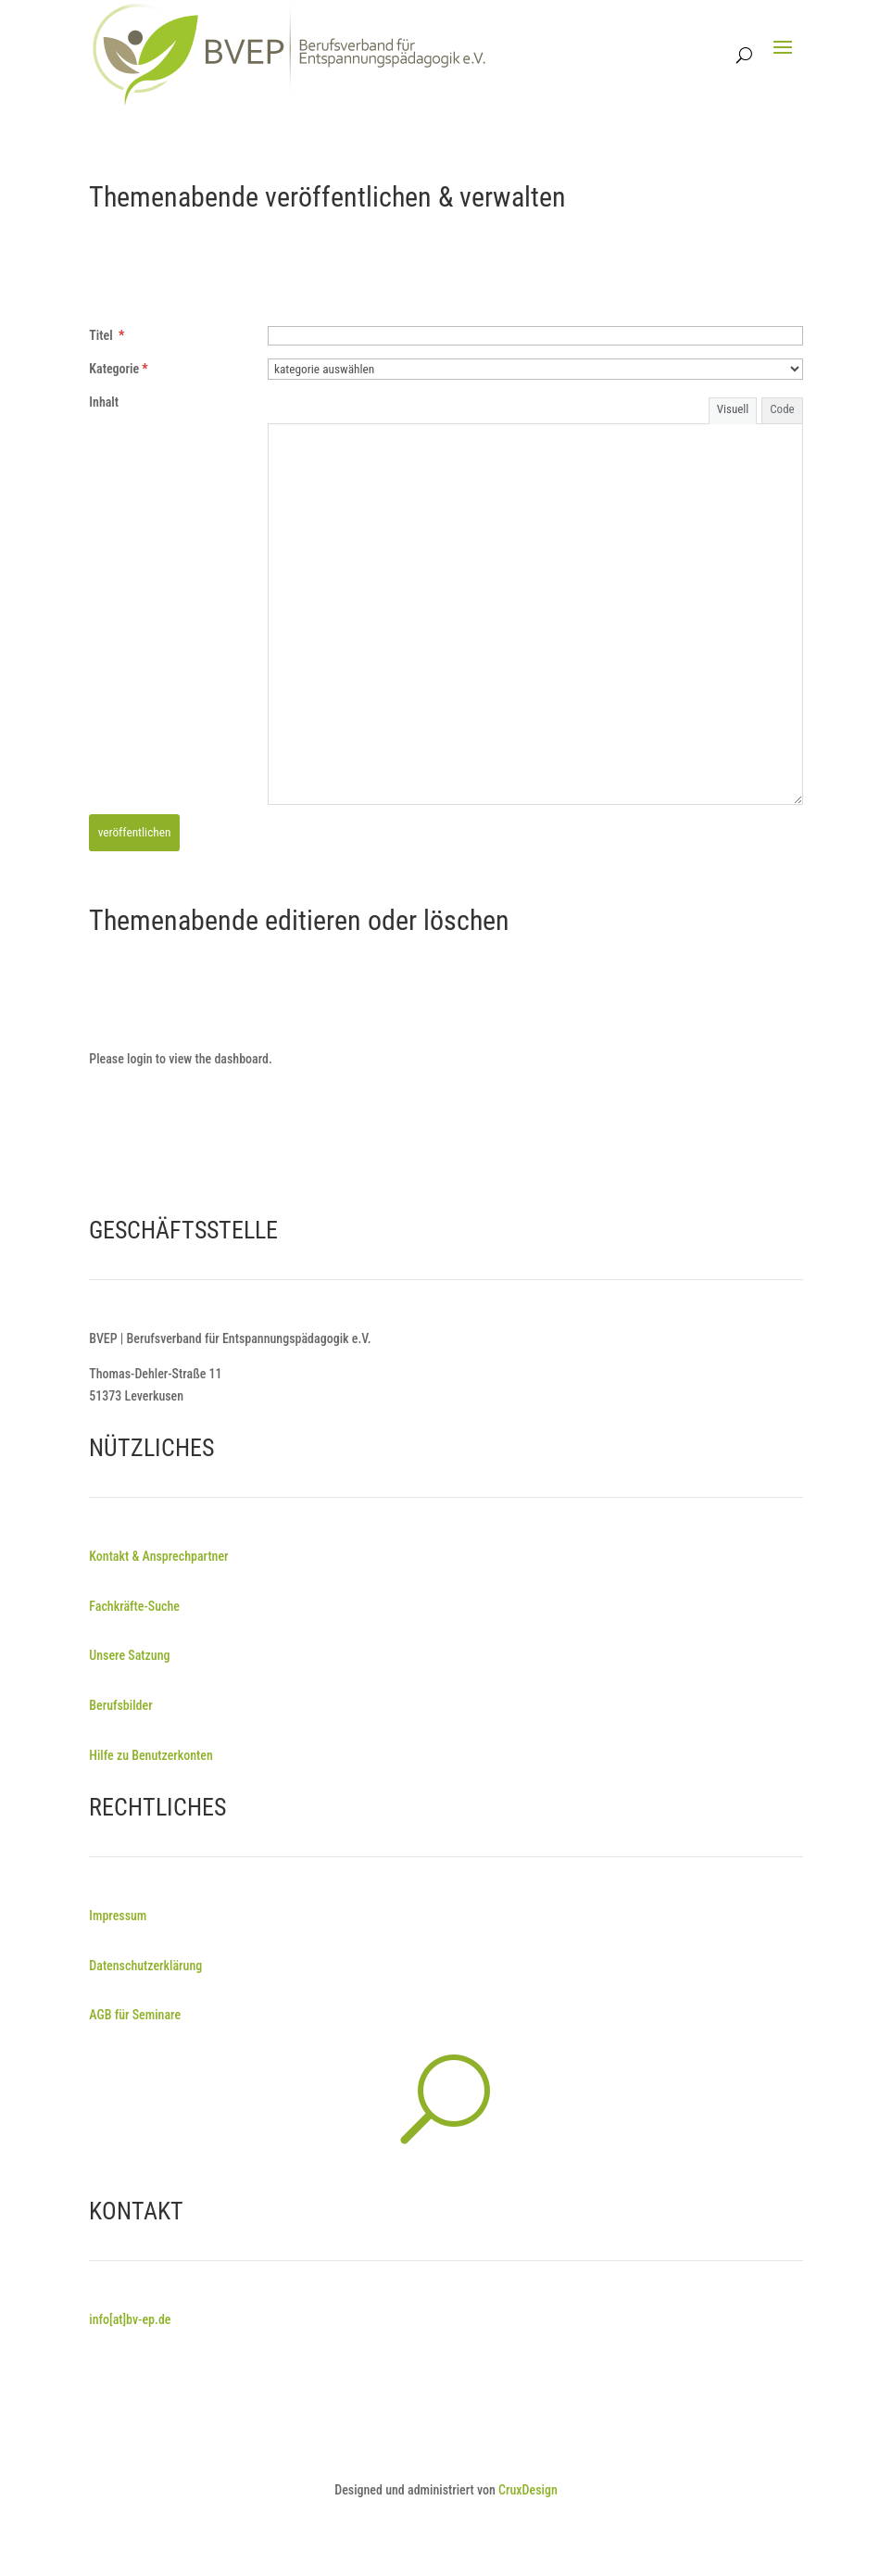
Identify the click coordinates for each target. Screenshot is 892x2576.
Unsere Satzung (129, 1655)
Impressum (117, 1915)
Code (782, 409)
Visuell (733, 409)
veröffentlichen (134, 832)
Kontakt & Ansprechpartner (158, 1556)
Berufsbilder (120, 1705)
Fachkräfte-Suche (134, 1606)
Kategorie (118, 368)
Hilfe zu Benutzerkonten (151, 1755)
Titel (106, 335)
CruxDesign (528, 2489)
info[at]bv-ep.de (129, 2319)
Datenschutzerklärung (145, 1965)
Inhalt (104, 402)
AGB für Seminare (135, 2014)
